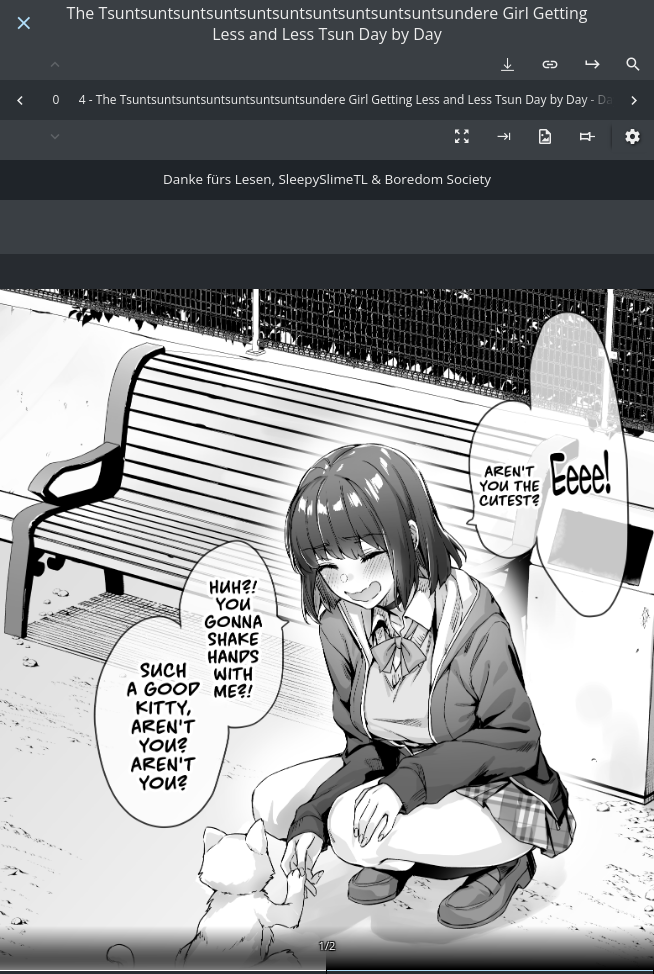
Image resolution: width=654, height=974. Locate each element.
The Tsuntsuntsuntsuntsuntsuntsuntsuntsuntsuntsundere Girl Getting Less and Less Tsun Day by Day (327, 24)
